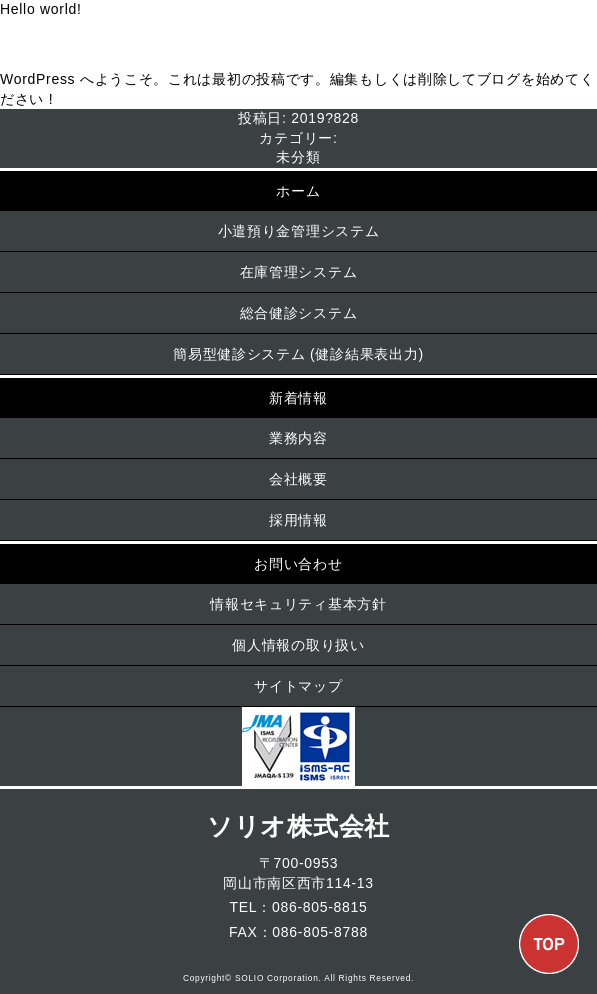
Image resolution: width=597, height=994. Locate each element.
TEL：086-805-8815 (298, 907)
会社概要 (298, 479)
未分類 (298, 157)
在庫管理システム (299, 272)
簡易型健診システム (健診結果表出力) (298, 354)
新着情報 (298, 398)
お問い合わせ (298, 564)
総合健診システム (299, 313)
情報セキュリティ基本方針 (298, 604)
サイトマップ (298, 686)
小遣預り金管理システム (299, 231)
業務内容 (298, 438)
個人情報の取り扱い (298, 645)
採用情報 (298, 520)
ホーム (298, 191)
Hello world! (41, 9)
